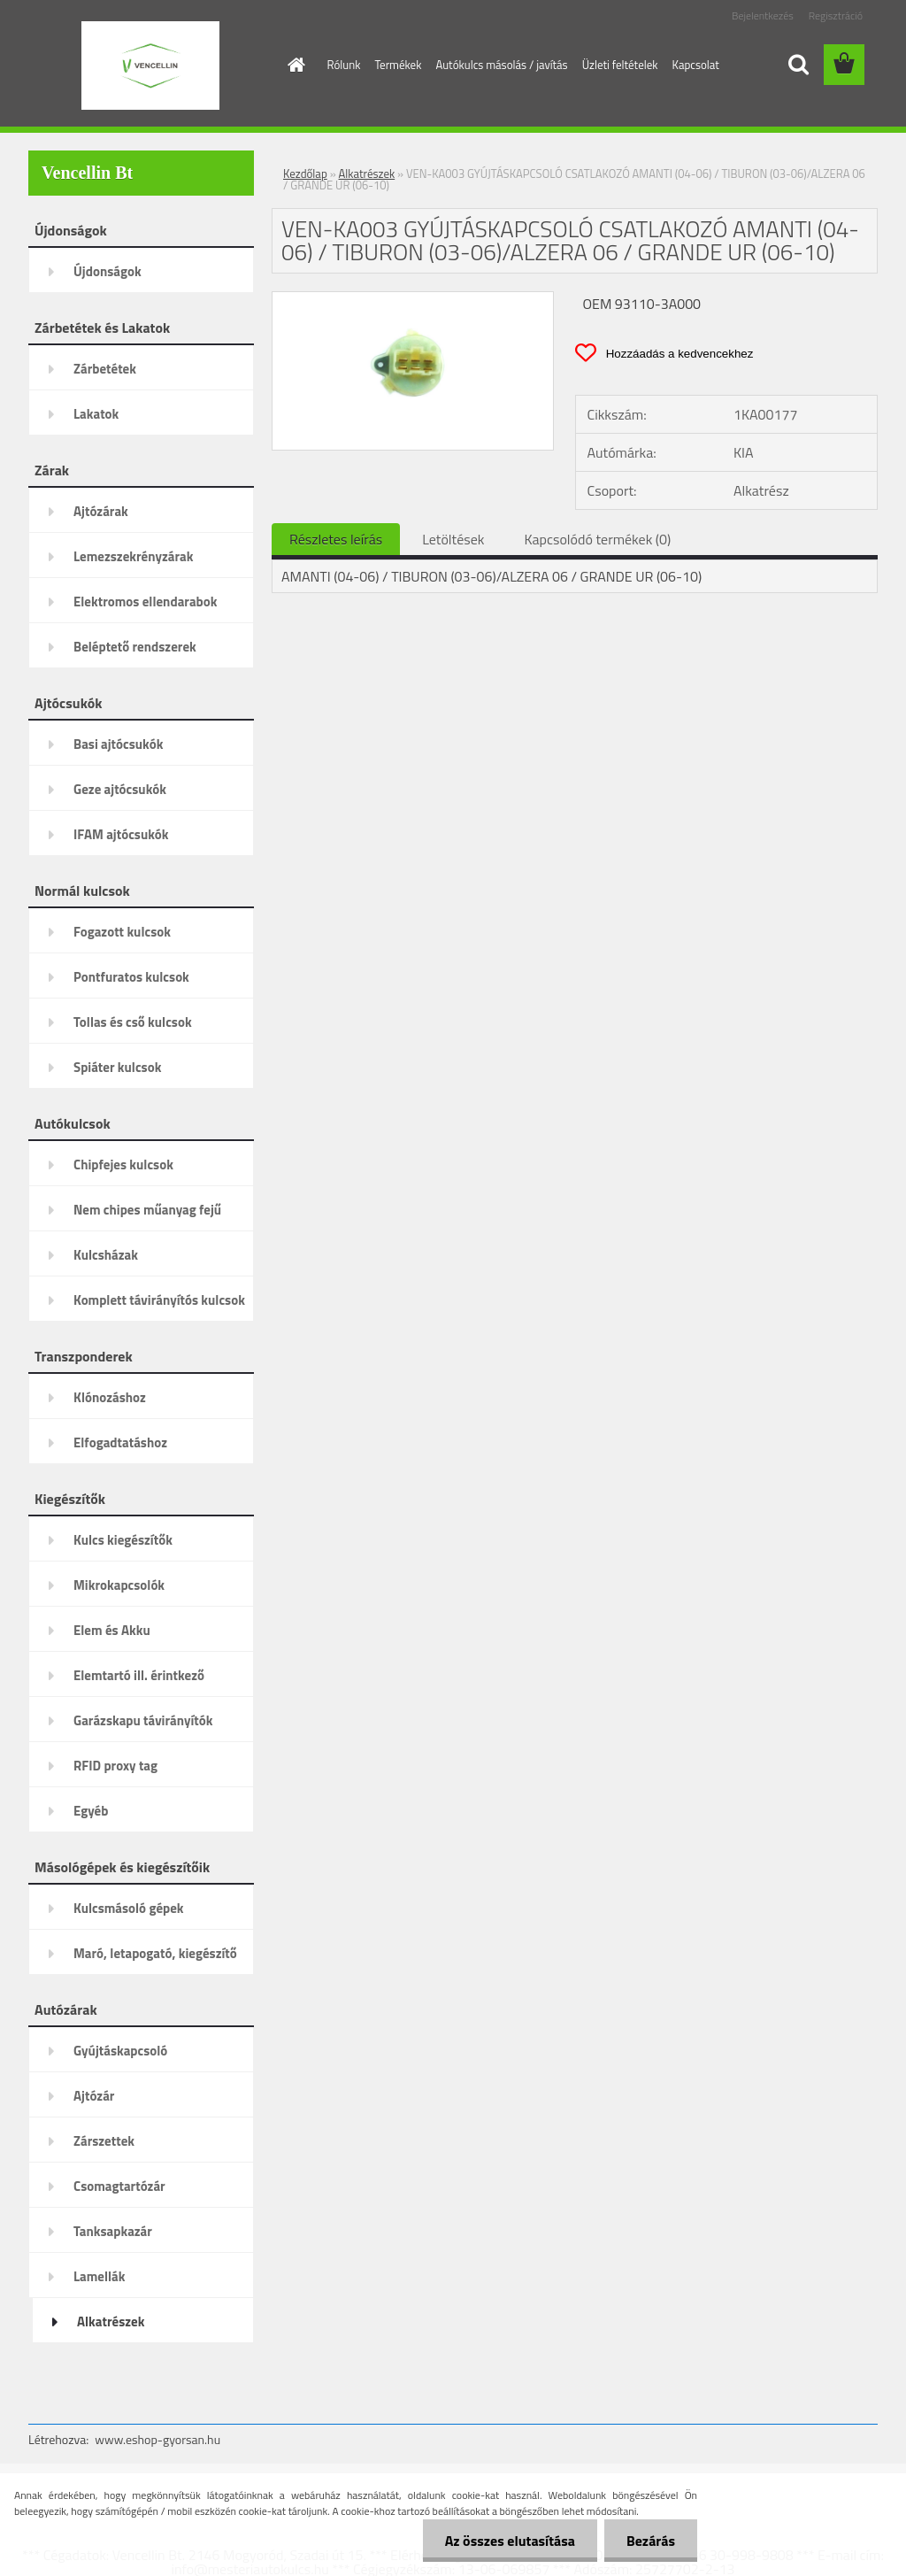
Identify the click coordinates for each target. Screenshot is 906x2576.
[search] (798, 64)
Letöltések (453, 539)
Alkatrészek (367, 173)
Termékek (397, 64)
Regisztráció (836, 15)
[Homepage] (293, 64)
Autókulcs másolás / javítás (501, 64)
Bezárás (650, 2540)
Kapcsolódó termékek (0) (597, 539)
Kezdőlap (305, 173)
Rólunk (344, 64)
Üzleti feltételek (620, 64)
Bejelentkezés (763, 15)
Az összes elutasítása (510, 2540)
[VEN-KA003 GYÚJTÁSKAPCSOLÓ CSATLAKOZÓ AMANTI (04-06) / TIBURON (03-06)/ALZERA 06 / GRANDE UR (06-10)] (413, 299)
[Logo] (150, 65)
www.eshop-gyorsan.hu (157, 2439)
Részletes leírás (335, 539)
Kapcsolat (695, 64)
